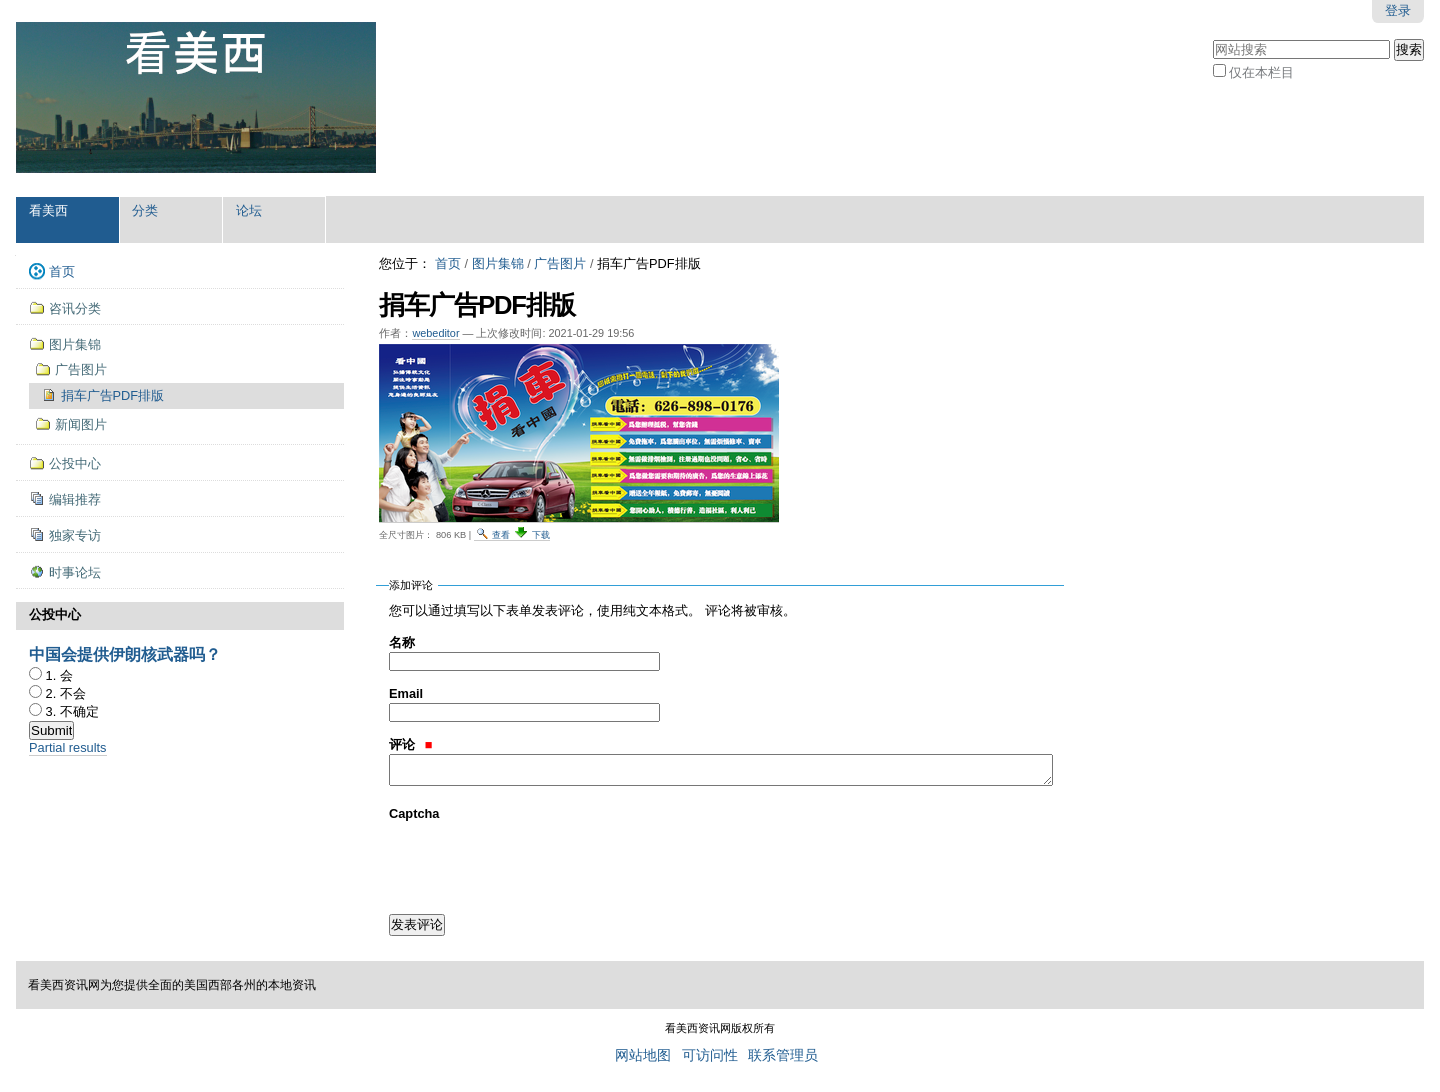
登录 (1398, 10)
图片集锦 (498, 263)
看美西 (48, 210)
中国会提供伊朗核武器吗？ (125, 654)
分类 (145, 210)
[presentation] (541, 862)
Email (406, 693)
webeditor (435, 333)
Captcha (414, 813)
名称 (402, 642)
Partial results (68, 747)
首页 (448, 263)
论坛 (249, 210)
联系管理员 (783, 1055)
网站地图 (643, 1055)
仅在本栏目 (1261, 72)
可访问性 (710, 1055)
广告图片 (560, 263)
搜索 (1212, 37)
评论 (410, 744)
